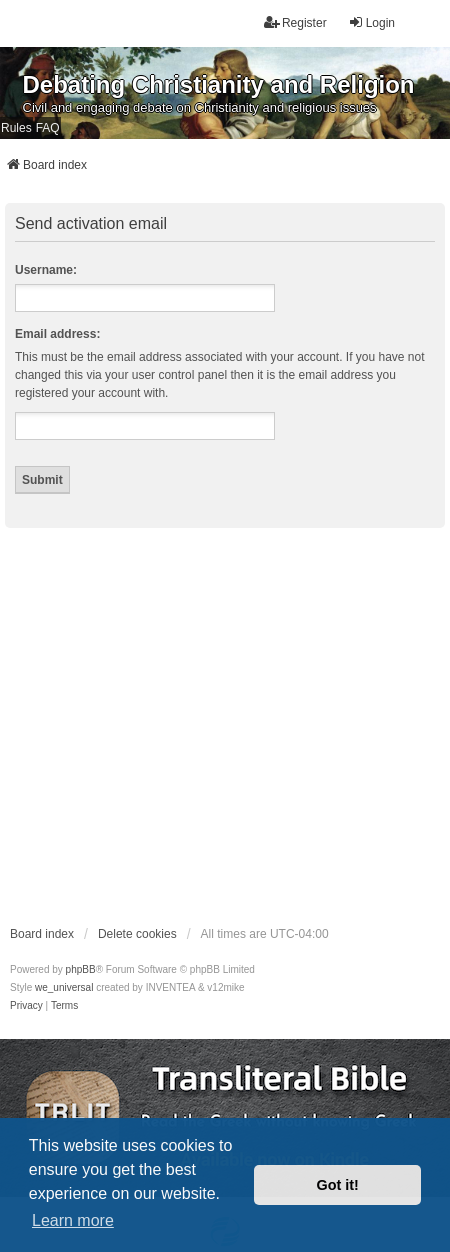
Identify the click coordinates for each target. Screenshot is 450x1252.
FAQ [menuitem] (48, 128)
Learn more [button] (73, 1220)
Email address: (57, 334)
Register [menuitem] (295, 22)
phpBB (81, 969)
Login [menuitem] (371, 22)
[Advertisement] (187, 725)
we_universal (64, 987)
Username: (46, 270)
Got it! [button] (338, 1185)
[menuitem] (26, 1006)
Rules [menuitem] (16, 128)
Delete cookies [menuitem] (137, 934)
